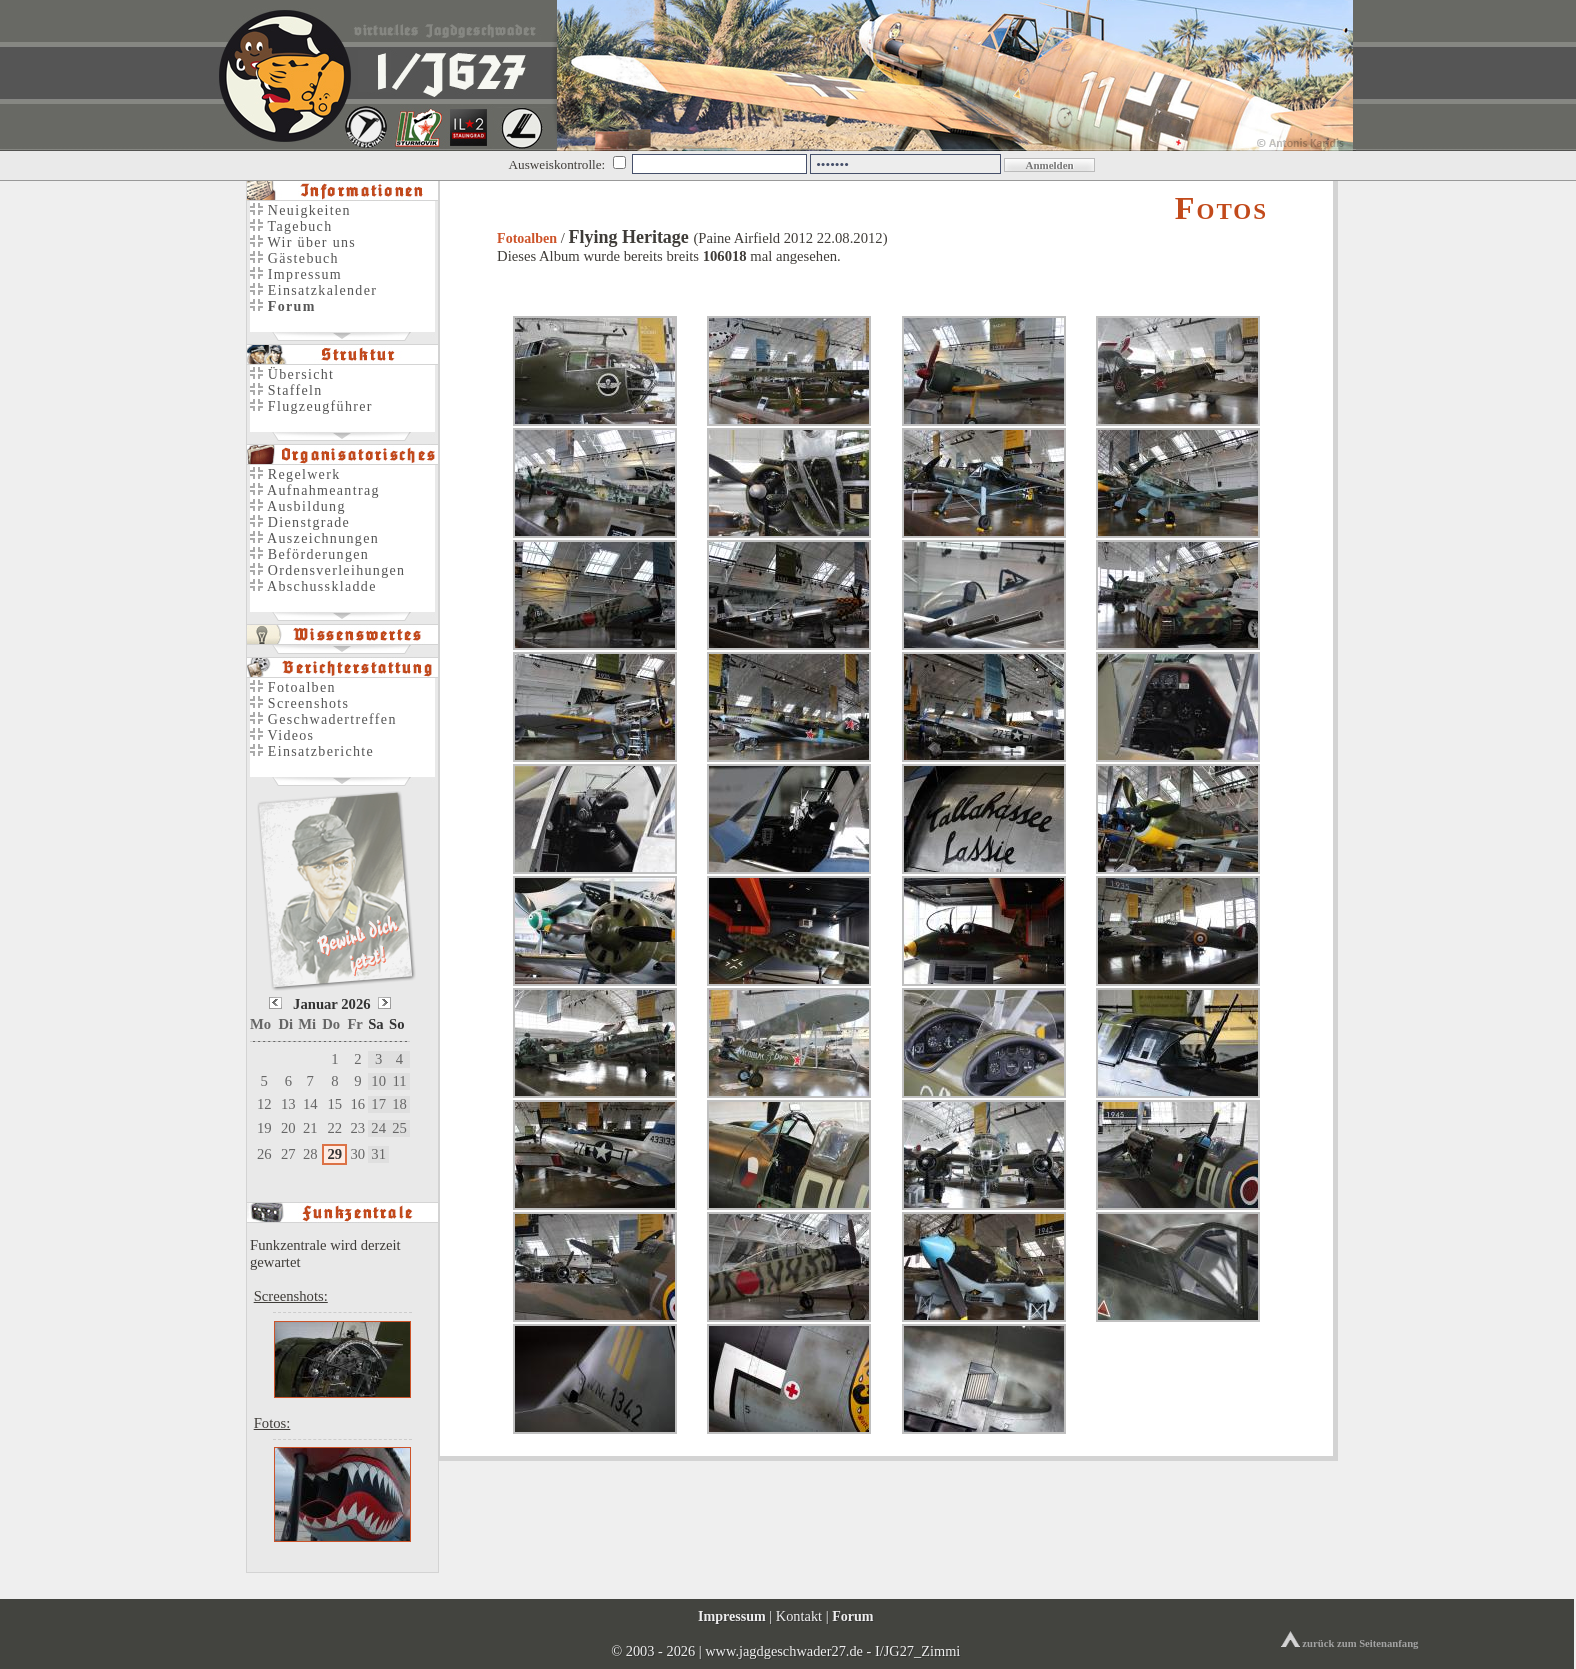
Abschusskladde (313, 586)
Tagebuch (291, 226)
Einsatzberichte (312, 751)
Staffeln (286, 390)
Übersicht (292, 374)
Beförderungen (309, 554)
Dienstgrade (300, 522)
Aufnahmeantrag (315, 490)
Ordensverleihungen (327, 570)
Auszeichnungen (314, 538)
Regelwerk (295, 474)
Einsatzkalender (313, 290)
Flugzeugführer (311, 406)
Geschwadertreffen (323, 719)
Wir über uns (303, 242)
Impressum (296, 274)
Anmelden (1049, 165)
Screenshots (299, 703)
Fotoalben (527, 238)
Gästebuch (294, 258)
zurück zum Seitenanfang (1350, 1643)
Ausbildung (298, 506)
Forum (852, 1616)
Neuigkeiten (300, 210)
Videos (282, 735)
